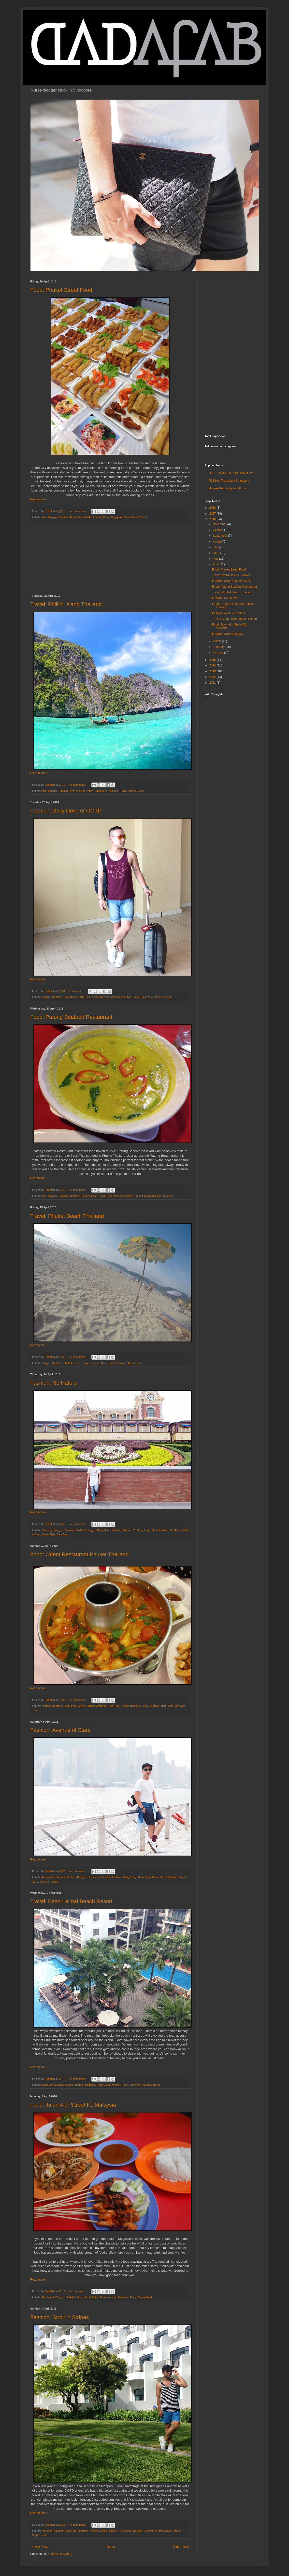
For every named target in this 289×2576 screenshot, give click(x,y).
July (216, 547)
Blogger (52, 517)
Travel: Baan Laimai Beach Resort (71, 1901)
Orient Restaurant (96, 1705)
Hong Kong (143, 1530)
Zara (44, 2535)
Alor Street (47, 2297)
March (217, 641)
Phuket (97, 517)
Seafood (154, 1705)
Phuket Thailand (144, 1196)
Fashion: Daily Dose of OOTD (66, 811)
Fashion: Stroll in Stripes (59, 2317)
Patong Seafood (123, 1196)
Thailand (113, 790)
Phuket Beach (71, 1363)
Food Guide (84, 517)
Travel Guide (136, 790)
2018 (213, 507)
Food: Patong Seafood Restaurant (71, 1017)
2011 (213, 682)
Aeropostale (48, 1877)
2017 (213, 513)
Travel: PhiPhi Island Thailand (66, 604)
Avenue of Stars (66, 1877)
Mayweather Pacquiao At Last (227, 488)
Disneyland (103, 1530)
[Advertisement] (110, 557)
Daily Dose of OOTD (75, 997)
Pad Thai (114, 1705)
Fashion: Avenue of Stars (60, 1730)
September (220, 535)
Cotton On (70, 2530)
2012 (213, 677)
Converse (93, 1877)
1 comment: (76, 991)
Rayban (137, 2530)
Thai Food (167, 1705)
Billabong (47, 1530)
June (216, 553)
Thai (103, 1363)
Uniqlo (54, 1881)
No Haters (176, 1530)
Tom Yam (179, 1705)
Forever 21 (129, 1530)
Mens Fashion (108, 997)
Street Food (131, 517)
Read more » (38, 499)
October (218, 530)
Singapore (117, 517)
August (218, 541)
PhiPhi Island (78, 790)
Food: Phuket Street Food (61, 290)
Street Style (48, 1534)
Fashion (94, 997)
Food (73, 517)
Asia (43, 517)
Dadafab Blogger (80, 1196)
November (220, 524)
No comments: (78, 511)
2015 (213, 660)
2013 (213, 671)
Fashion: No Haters (53, 1383)
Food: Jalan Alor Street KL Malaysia (73, 2105)
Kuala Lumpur (108, 2297)
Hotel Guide (104, 2084)
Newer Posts (39, 2547)
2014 (213, 665)
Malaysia (123, 2297)
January (218, 652)
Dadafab (63, 517)
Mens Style (124, 997)
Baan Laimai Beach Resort (57, 2084)
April (216, 564)
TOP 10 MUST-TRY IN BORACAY (230, 473)
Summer (168, 1196)
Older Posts (181, 2547)
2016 (213, 519)
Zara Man (62, 1534)
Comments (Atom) (60, 2554)
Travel (143, 517)
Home (111, 2547)
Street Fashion (163, 997)
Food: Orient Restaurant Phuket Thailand (79, 1554)
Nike (121, 2530)
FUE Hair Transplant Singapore (228, 480)
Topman (44, 1881)
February (219, 647)
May (216, 558)
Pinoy (105, 517)
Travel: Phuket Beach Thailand (67, 1216)
